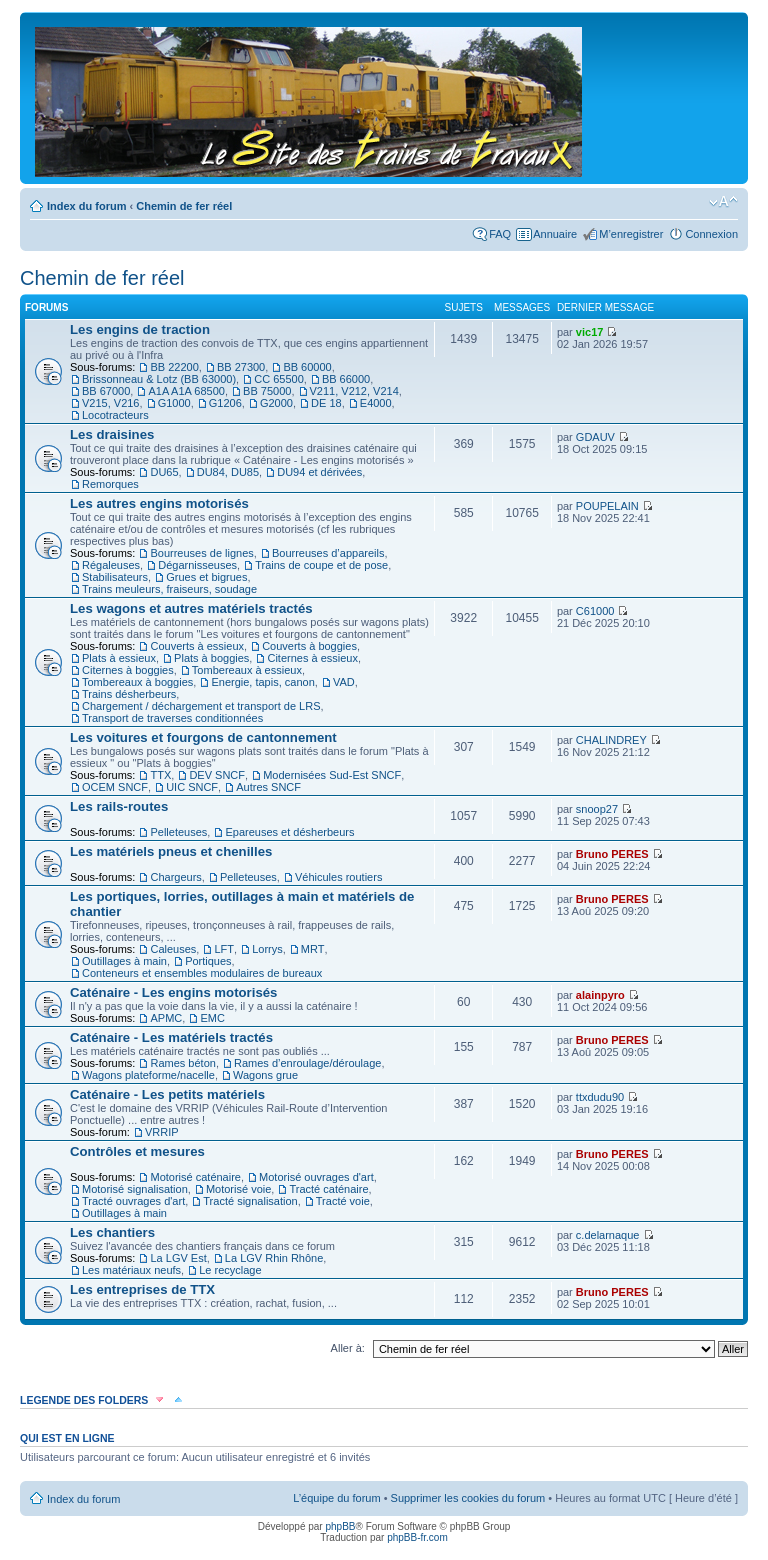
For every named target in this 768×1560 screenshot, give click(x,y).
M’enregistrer (631, 234)
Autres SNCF (268, 787)
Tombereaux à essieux (247, 670)
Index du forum (86, 206)
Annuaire (555, 234)
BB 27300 (241, 367)
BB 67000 (106, 391)
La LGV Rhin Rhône (274, 1258)
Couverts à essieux (197, 646)
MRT (313, 949)
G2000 (276, 403)
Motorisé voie (238, 1189)
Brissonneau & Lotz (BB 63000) (159, 379)
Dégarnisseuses (197, 565)
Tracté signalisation (250, 1201)
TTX (160, 775)
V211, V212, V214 (354, 391)
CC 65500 (279, 379)
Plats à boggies (211, 658)
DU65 (164, 472)
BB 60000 (307, 367)
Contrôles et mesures (137, 1151)
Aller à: (348, 1348)
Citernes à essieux (312, 658)
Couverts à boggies (309, 646)
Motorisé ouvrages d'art (316, 1177)
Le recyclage (230, 1270)
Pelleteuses (178, 832)
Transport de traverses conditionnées (172, 718)
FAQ (500, 234)
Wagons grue (265, 1075)
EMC (212, 1018)
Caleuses (173, 949)
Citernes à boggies (128, 670)
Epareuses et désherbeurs (289, 832)
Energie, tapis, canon (262, 682)
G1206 (225, 403)
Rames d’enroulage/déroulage (307, 1063)
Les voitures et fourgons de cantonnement (203, 737)
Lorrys (267, 949)
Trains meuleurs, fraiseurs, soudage (169, 589)
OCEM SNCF (115, 787)
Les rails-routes (119, 806)
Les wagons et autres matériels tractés (191, 608)
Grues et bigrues (206, 577)
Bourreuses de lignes (201, 553)
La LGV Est (178, 1258)
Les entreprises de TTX (142, 1289)
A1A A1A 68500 (186, 391)
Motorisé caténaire (195, 1177)
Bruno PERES (612, 854)
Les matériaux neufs (131, 1270)
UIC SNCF (192, 787)
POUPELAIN (607, 506)
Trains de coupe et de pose (321, 565)
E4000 (376, 403)
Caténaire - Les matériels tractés (171, 1037)
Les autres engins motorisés (159, 503)
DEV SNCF (217, 775)
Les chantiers (112, 1232)
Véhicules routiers (338, 877)
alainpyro (600, 995)
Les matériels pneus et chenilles (171, 851)
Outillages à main (124, 961)
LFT (224, 949)
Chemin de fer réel (184, 206)
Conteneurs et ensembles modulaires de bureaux (202, 973)
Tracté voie (343, 1201)
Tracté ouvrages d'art (133, 1201)
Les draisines (112, 434)
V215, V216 (111, 403)
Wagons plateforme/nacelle (148, 1075)
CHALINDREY (611, 740)
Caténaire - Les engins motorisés (173, 992)
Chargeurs (175, 877)
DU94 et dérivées (319, 472)
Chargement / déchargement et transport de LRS (201, 706)
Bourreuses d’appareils (328, 553)
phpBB (340, 1526)
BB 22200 (174, 367)
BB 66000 (346, 379)
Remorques (110, 484)
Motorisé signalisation (135, 1189)
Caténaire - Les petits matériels (167, 1094)
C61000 (595, 611)
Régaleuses (111, 565)
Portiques (208, 961)
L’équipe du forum (336, 1498)
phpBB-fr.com (417, 1537)
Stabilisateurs (115, 577)
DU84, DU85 (228, 472)
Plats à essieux (119, 658)
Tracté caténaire (328, 1189)
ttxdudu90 (600, 1097)
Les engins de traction (140, 329)
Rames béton (182, 1063)
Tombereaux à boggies (137, 682)
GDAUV (595, 437)
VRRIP (162, 1132)
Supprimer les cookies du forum (468, 1498)
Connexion (711, 234)
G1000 (174, 403)
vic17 (590, 332)
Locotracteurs (115, 415)
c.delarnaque (608, 1235)
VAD (344, 682)
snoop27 (597, 809)
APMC (166, 1018)
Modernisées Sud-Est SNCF (332, 775)
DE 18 (326, 403)
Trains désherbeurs (129, 694)
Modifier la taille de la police (723, 202)
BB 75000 (267, 391)
